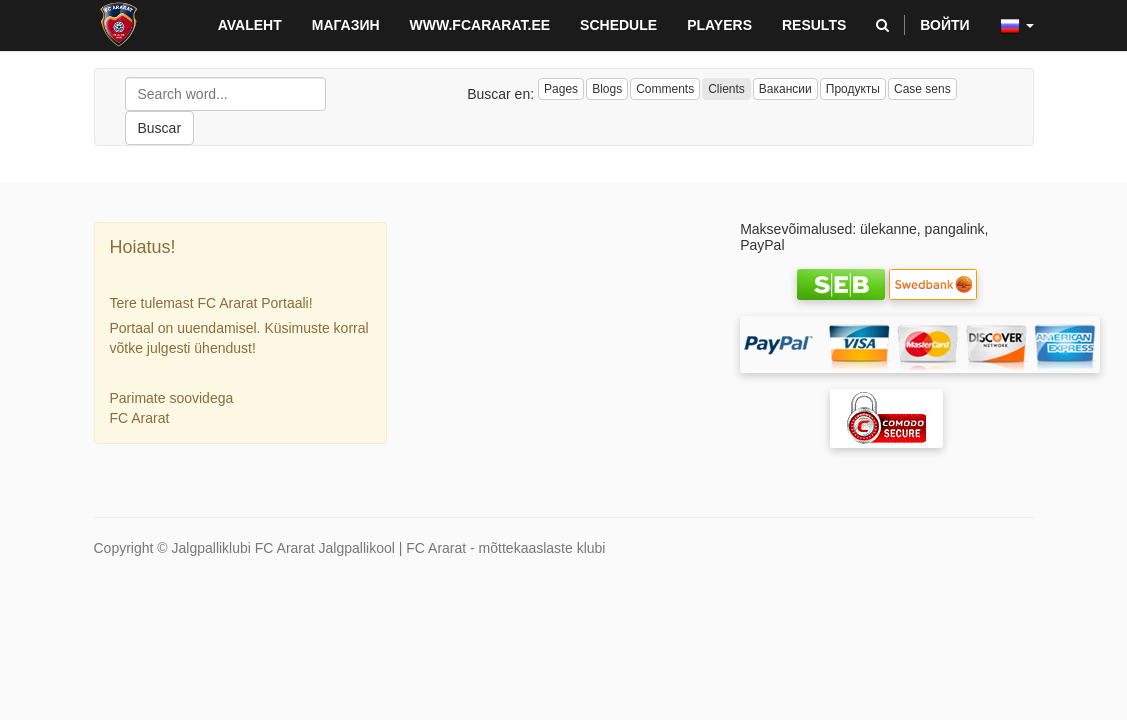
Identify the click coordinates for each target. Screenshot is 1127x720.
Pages (561, 89)
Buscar (160, 128)
